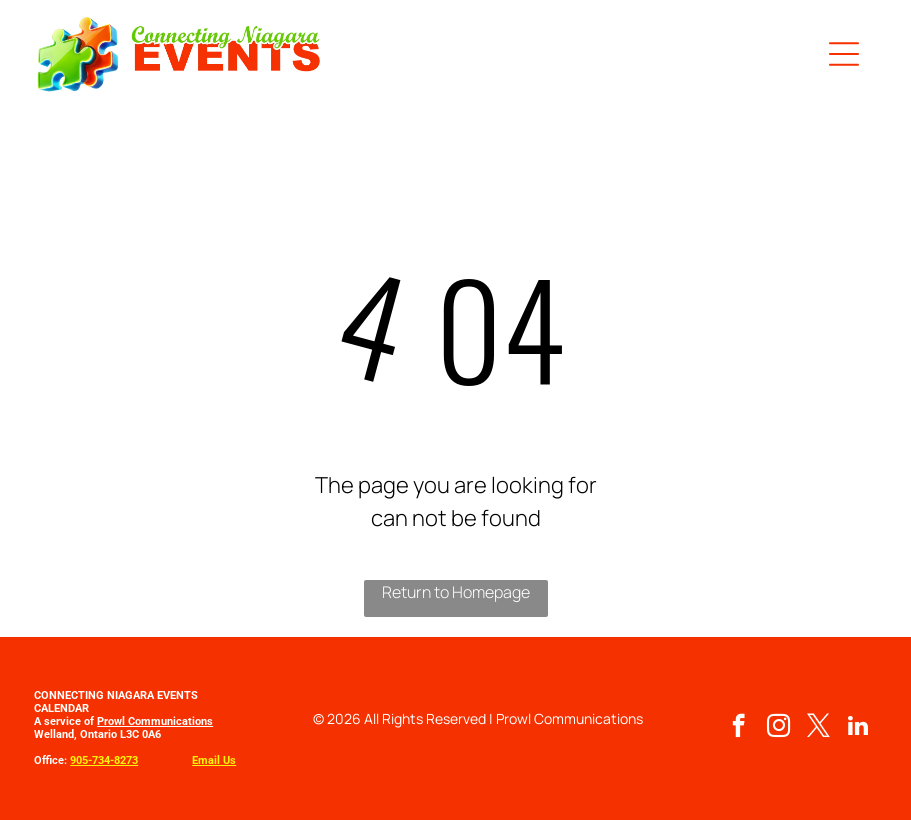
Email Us (214, 760)
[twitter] (818, 728)
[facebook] (738, 728)
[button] (844, 54)
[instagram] (778, 728)
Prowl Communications (155, 721)
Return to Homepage (456, 592)
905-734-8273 (104, 760)
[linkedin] (858, 728)
